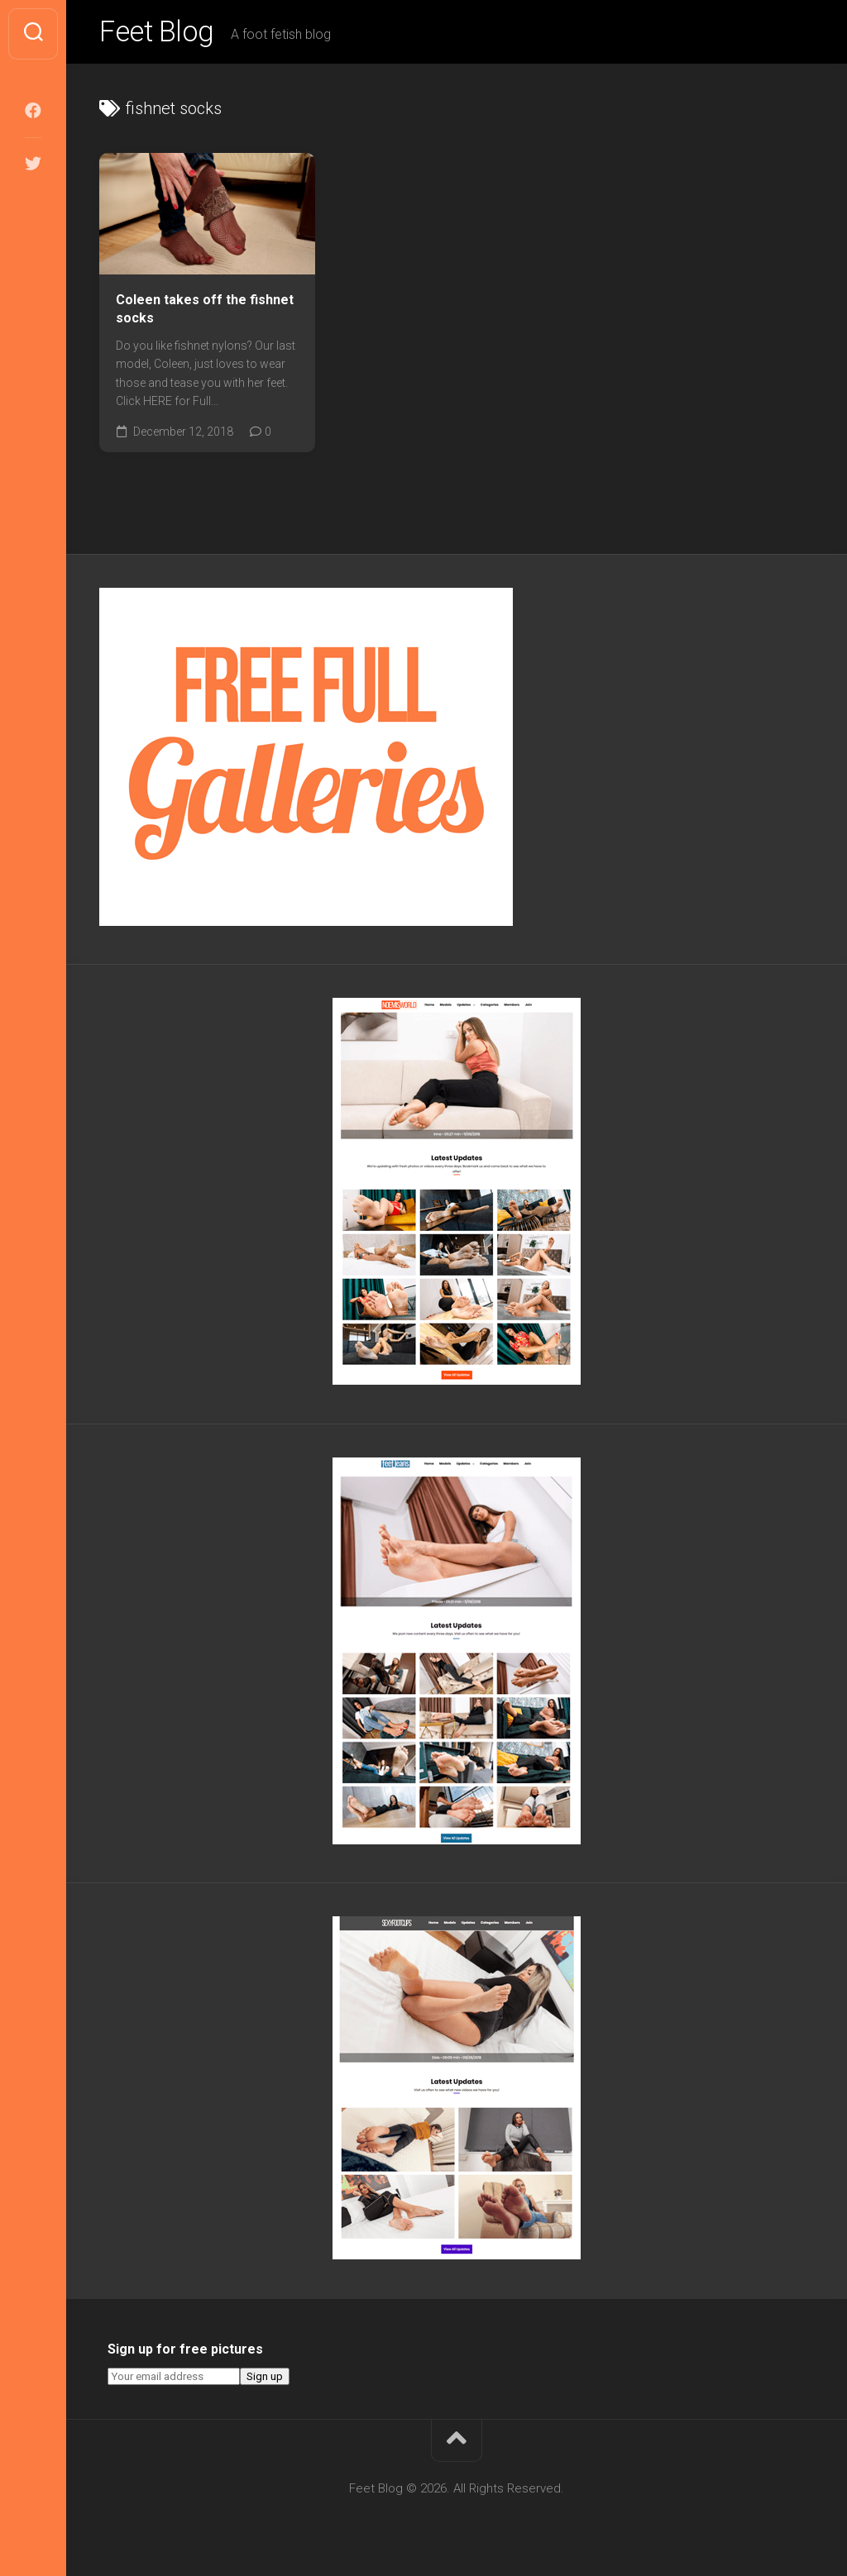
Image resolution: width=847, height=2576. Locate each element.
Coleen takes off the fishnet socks (205, 312)
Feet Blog (159, 34)
